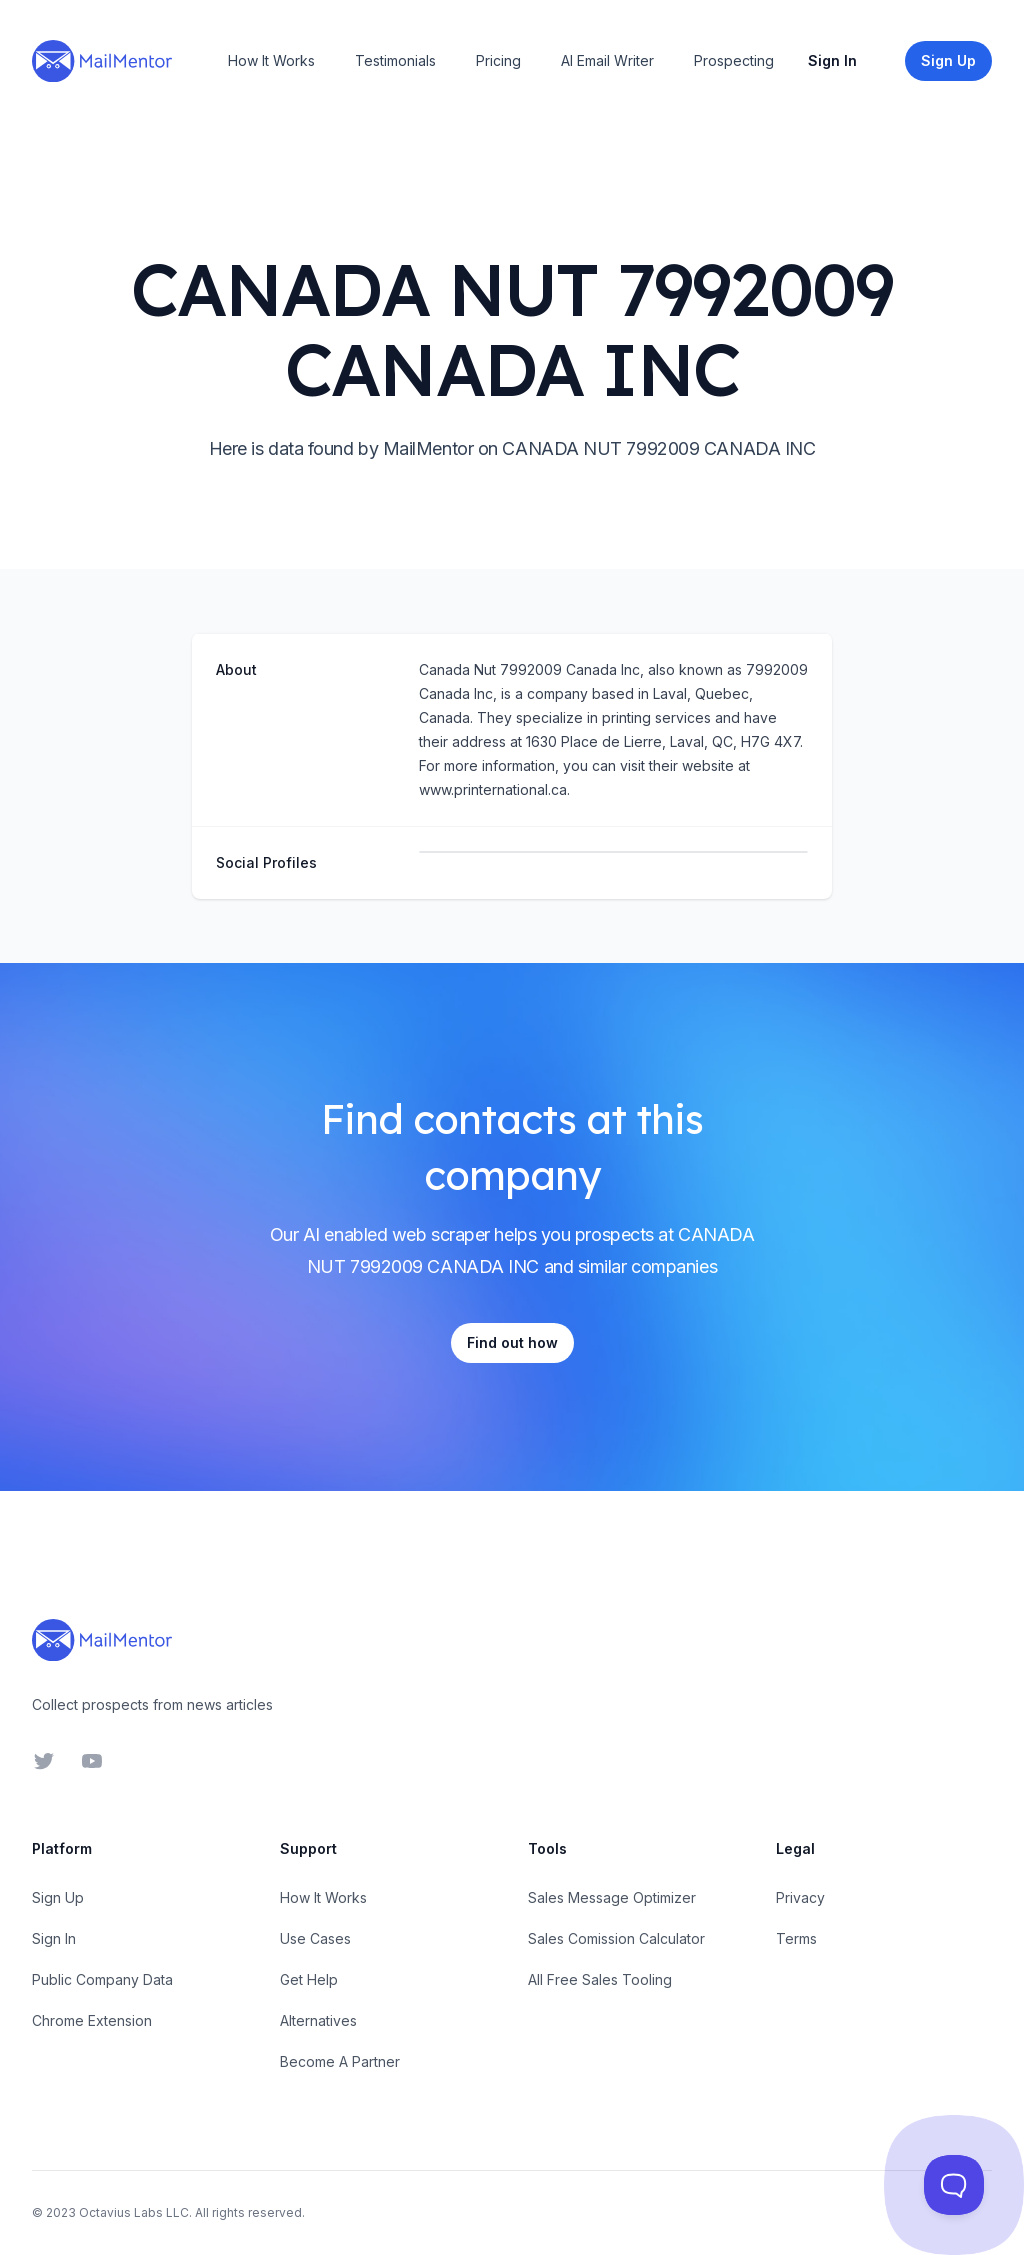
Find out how (512, 1342)
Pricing (498, 60)
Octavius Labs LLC (134, 2212)
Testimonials (395, 60)
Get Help (309, 1979)
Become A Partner (340, 2061)
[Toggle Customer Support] (954, 2185)
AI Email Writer (607, 60)
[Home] (102, 61)
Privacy (800, 1897)
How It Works (271, 60)
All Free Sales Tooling (600, 1979)
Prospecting (734, 60)
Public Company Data (102, 1979)
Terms (796, 1938)
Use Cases (315, 1938)
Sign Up (58, 1897)
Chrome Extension (92, 2020)
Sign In (832, 60)
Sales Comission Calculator (616, 1938)
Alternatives (318, 2020)
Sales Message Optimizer (612, 1897)
